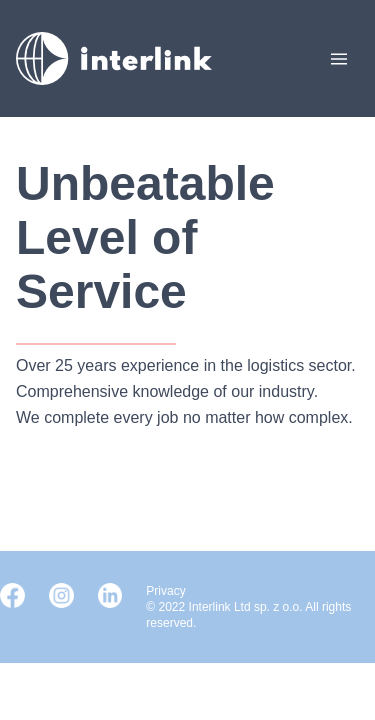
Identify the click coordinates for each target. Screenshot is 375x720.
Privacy (165, 591)
